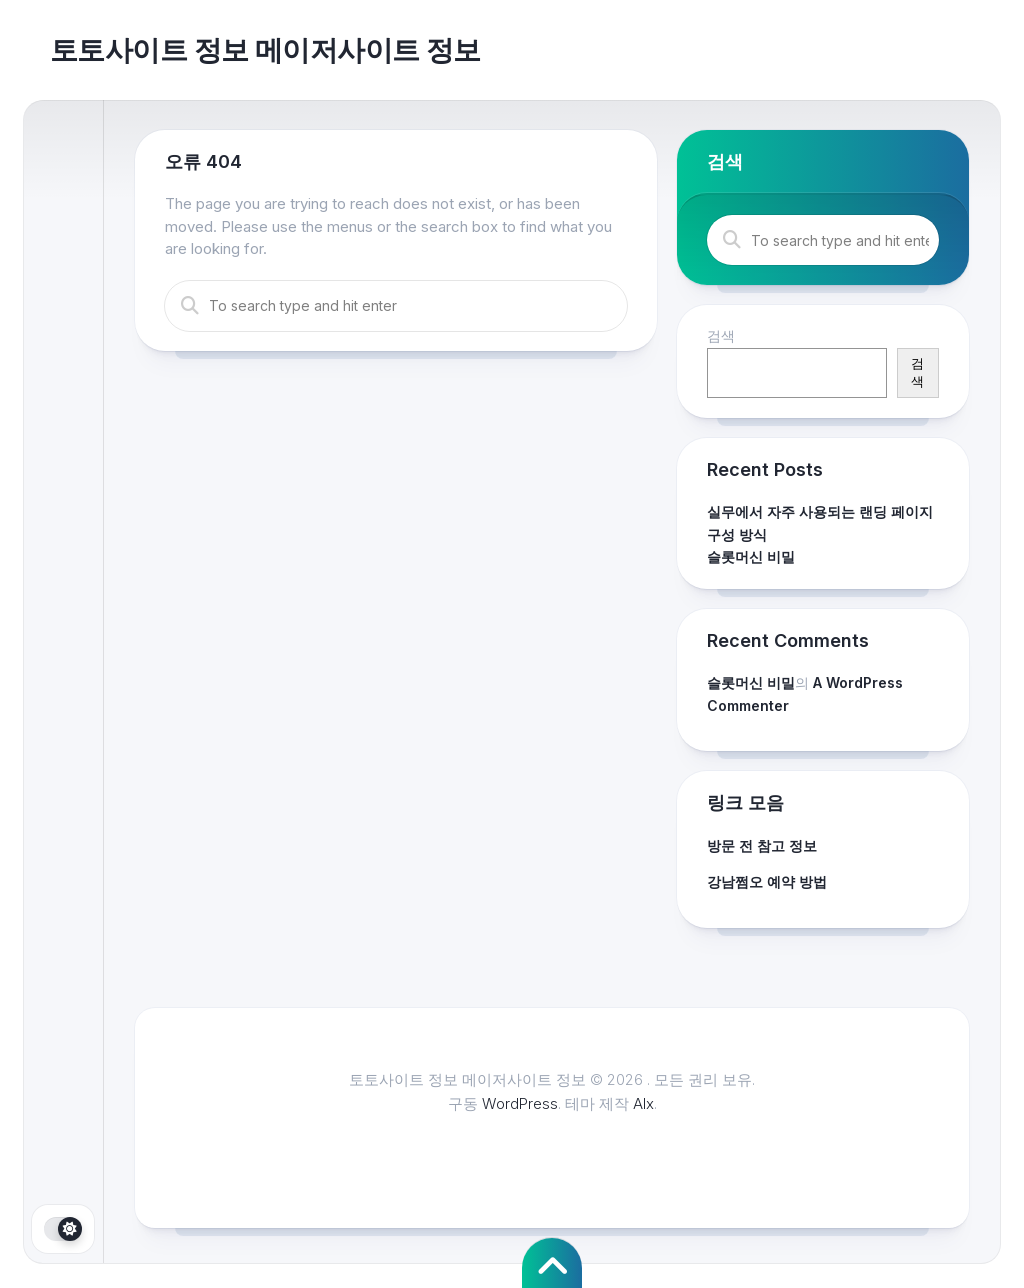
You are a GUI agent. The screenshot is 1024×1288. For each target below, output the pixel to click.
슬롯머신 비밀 (751, 556)
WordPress (520, 1103)
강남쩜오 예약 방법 (767, 881)
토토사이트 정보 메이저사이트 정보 (265, 50)
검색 (721, 335)
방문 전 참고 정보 (762, 845)
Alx (643, 1103)
